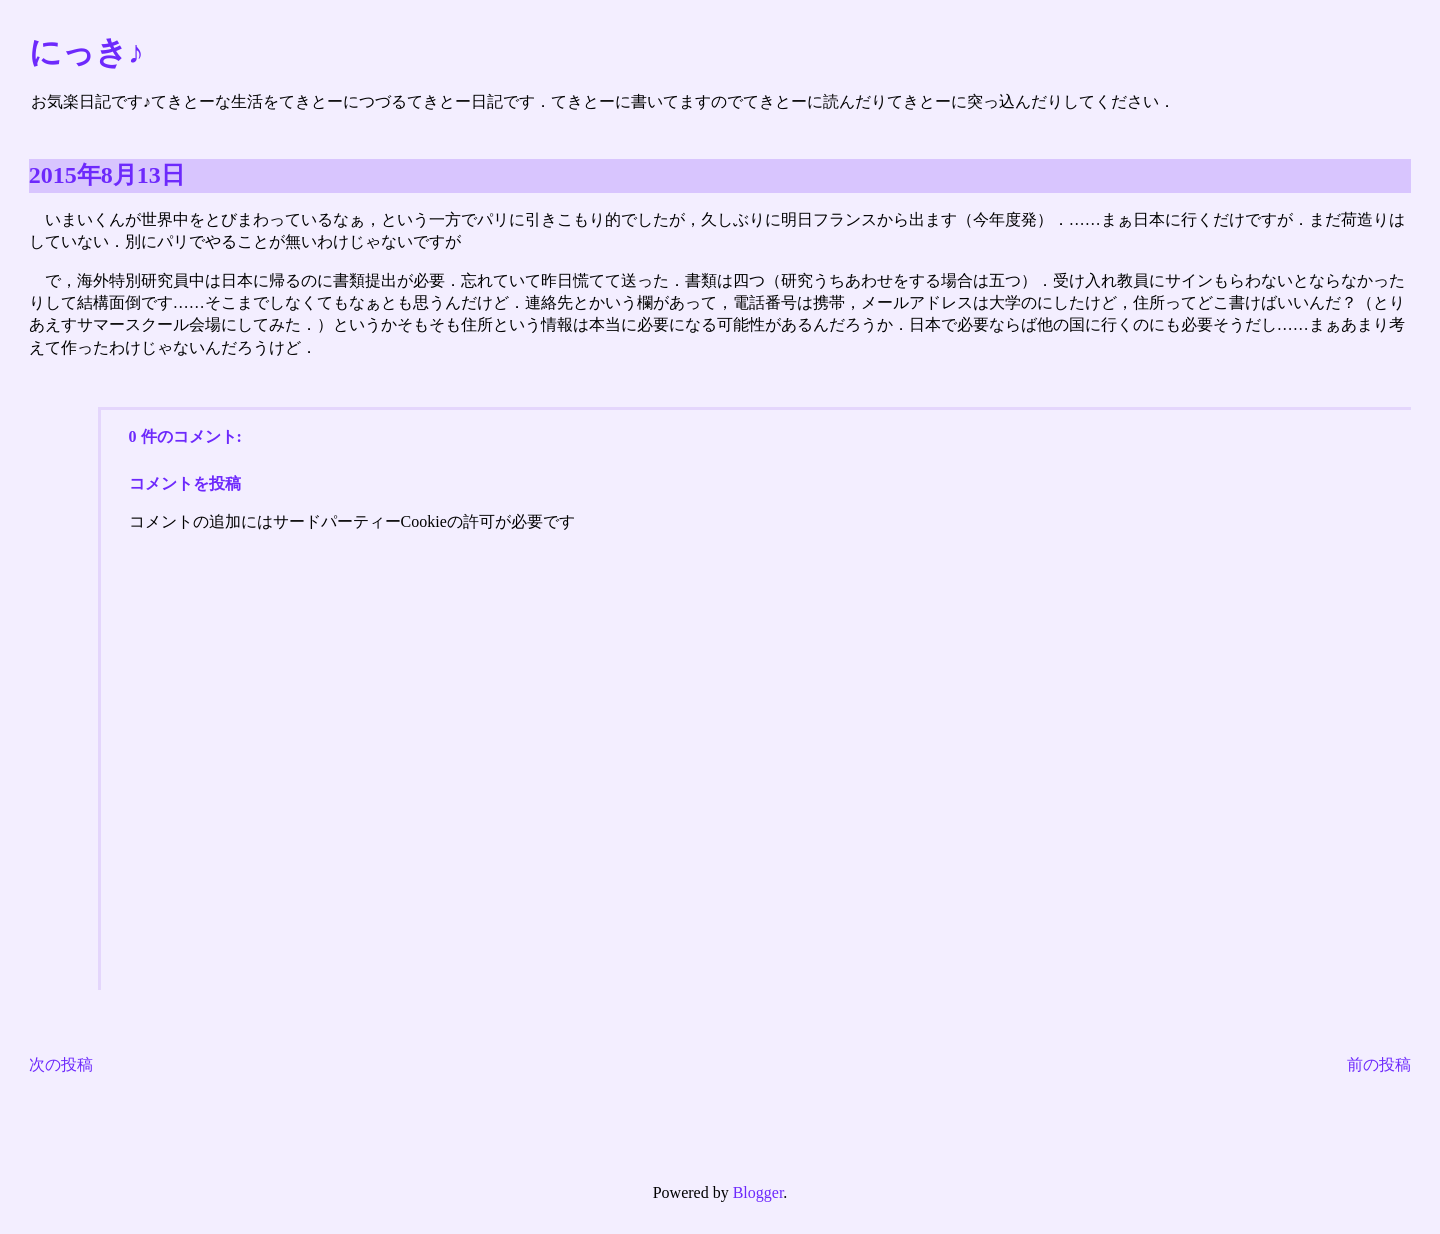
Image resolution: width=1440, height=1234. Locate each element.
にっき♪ (86, 52)
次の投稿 (61, 1064)
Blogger (758, 1192)
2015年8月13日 (107, 175)
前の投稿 (1379, 1064)
